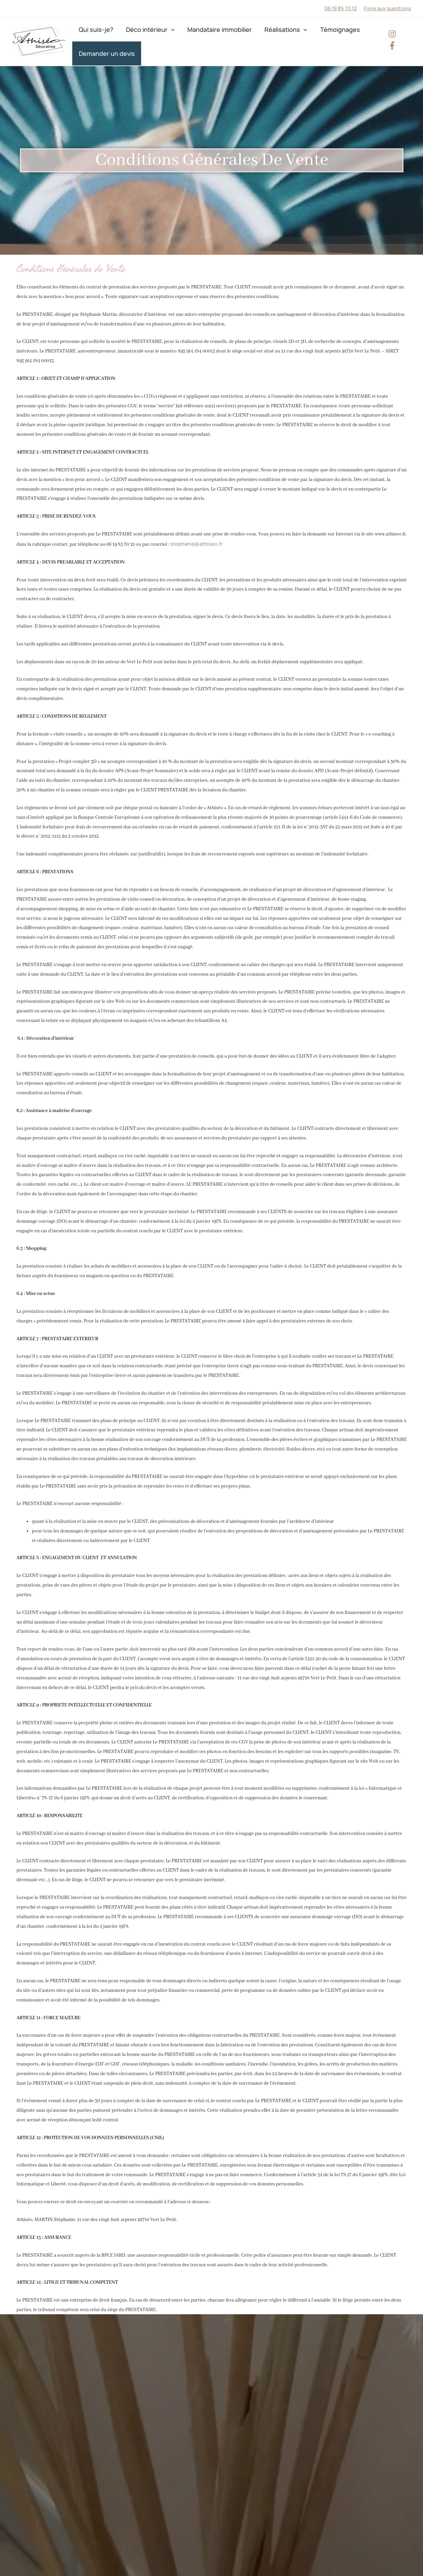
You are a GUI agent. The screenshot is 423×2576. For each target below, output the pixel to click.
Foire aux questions (387, 8)
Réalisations (270, 29)
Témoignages (319, 29)
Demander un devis (104, 53)
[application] (164, 29)
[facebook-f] (392, 45)
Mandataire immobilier (208, 29)
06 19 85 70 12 (340, 8)
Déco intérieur (143, 29)
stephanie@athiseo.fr (196, 543)
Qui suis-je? (93, 29)
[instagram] (392, 34)
